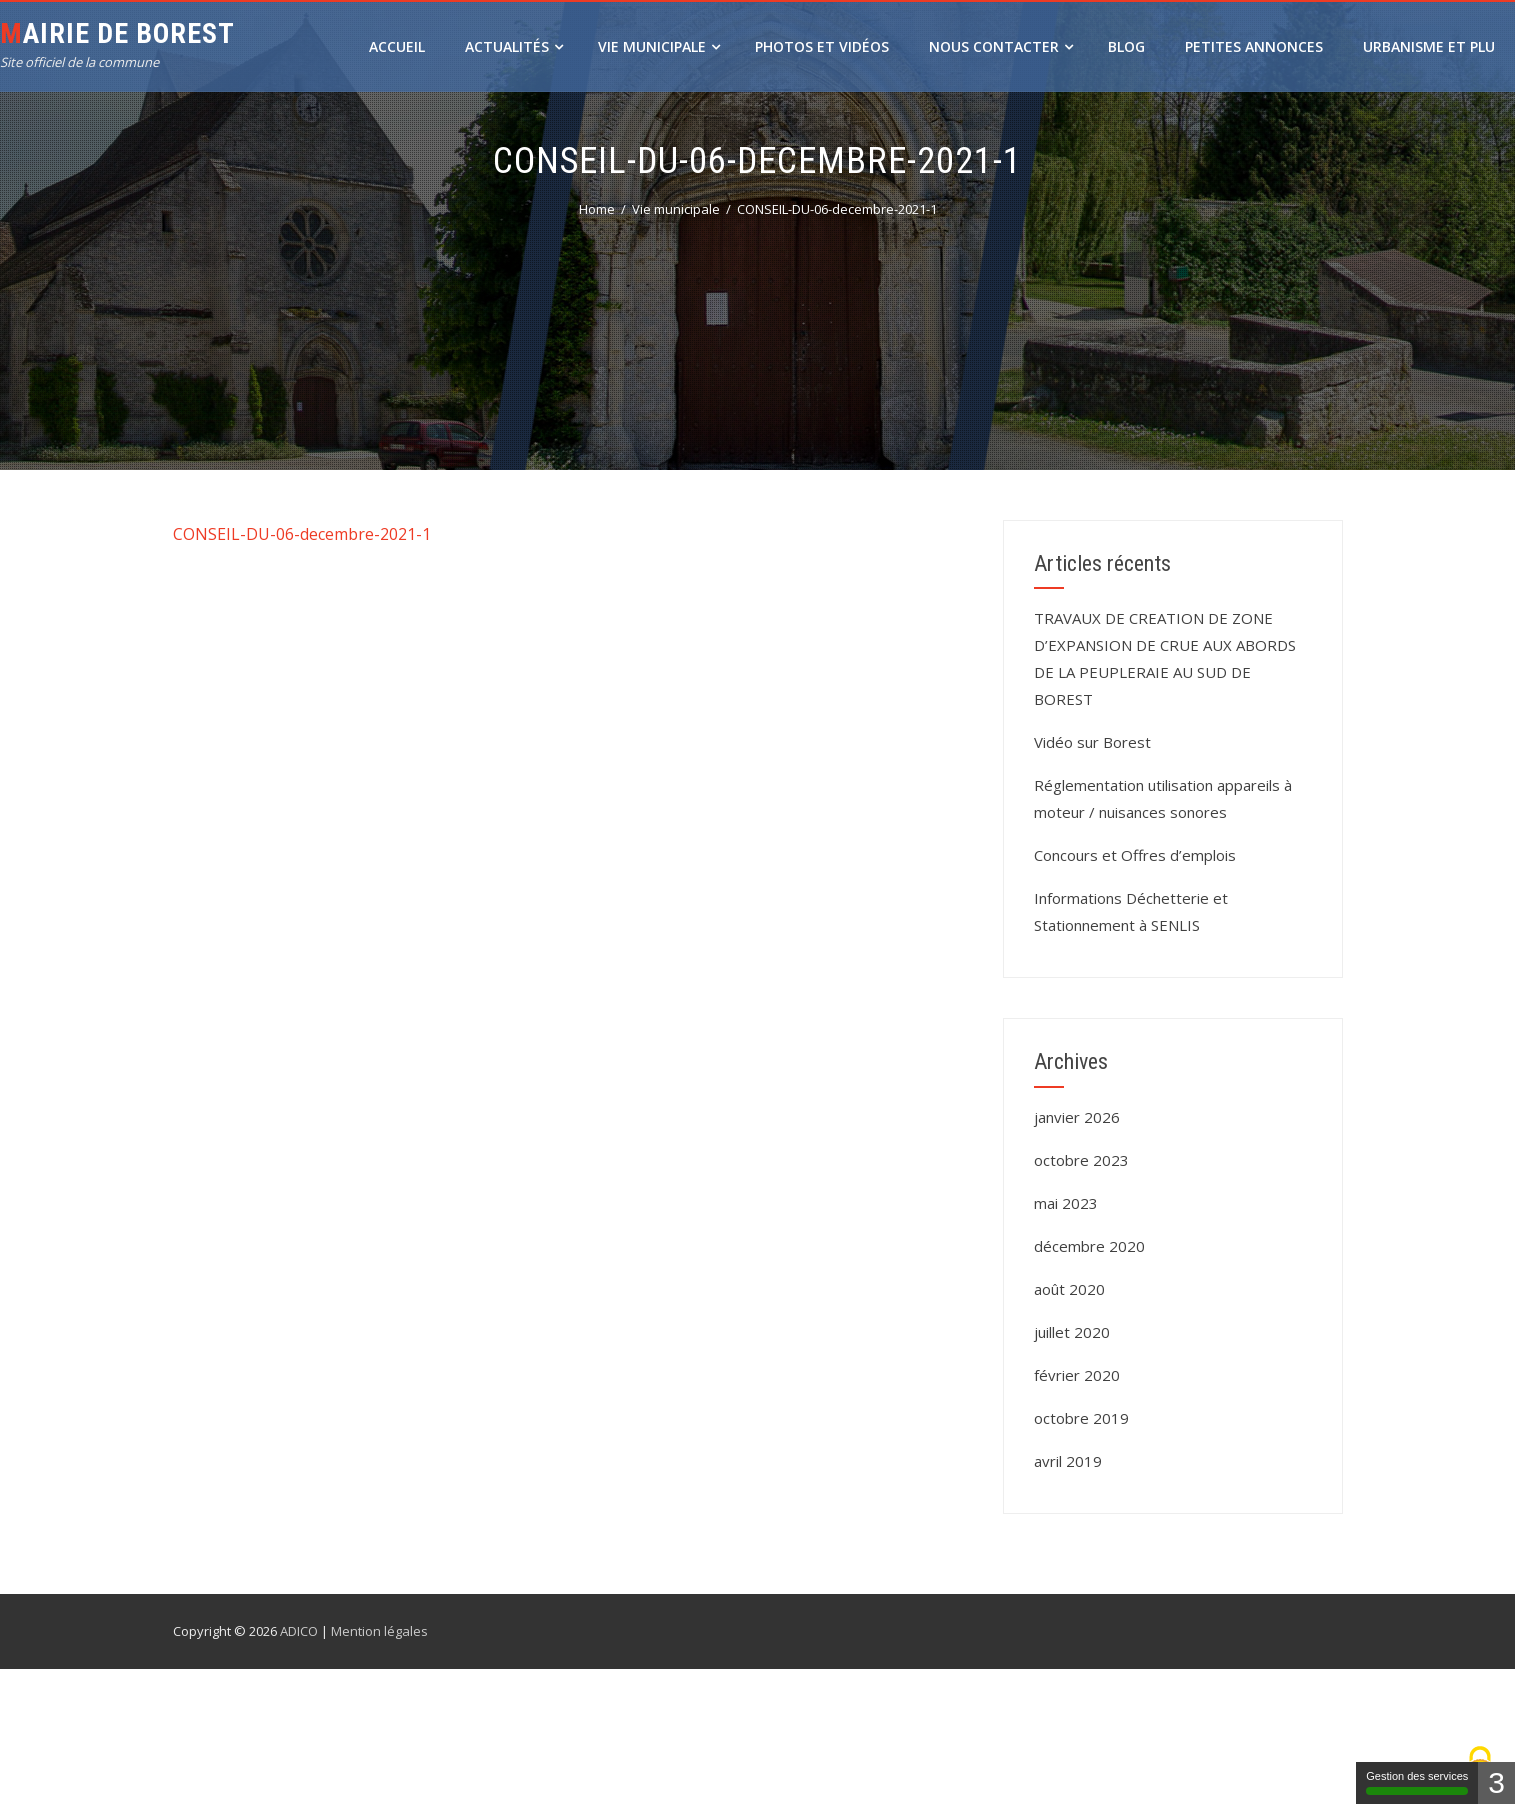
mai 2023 (1066, 1203)
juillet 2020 (1072, 1332)
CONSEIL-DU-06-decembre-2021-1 (302, 534)
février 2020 (1077, 1375)
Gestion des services (1417, 1782)
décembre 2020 (1089, 1246)
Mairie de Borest (117, 33)
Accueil (397, 46)
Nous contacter (1001, 46)
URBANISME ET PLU (1429, 46)
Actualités (514, 46)
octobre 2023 (1081, 1160)
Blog (1126, 46)
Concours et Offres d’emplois (1135, 855)
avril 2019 (1068, 1461)
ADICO (299, 1631)
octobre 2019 (1081, 1418)
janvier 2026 (1077, 1117)
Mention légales (379, 1631)
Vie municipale (659, 46)
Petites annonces (1254, 46)
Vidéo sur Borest (1092, 742)
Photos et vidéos (822, 46)
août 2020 (1069, 1289)
